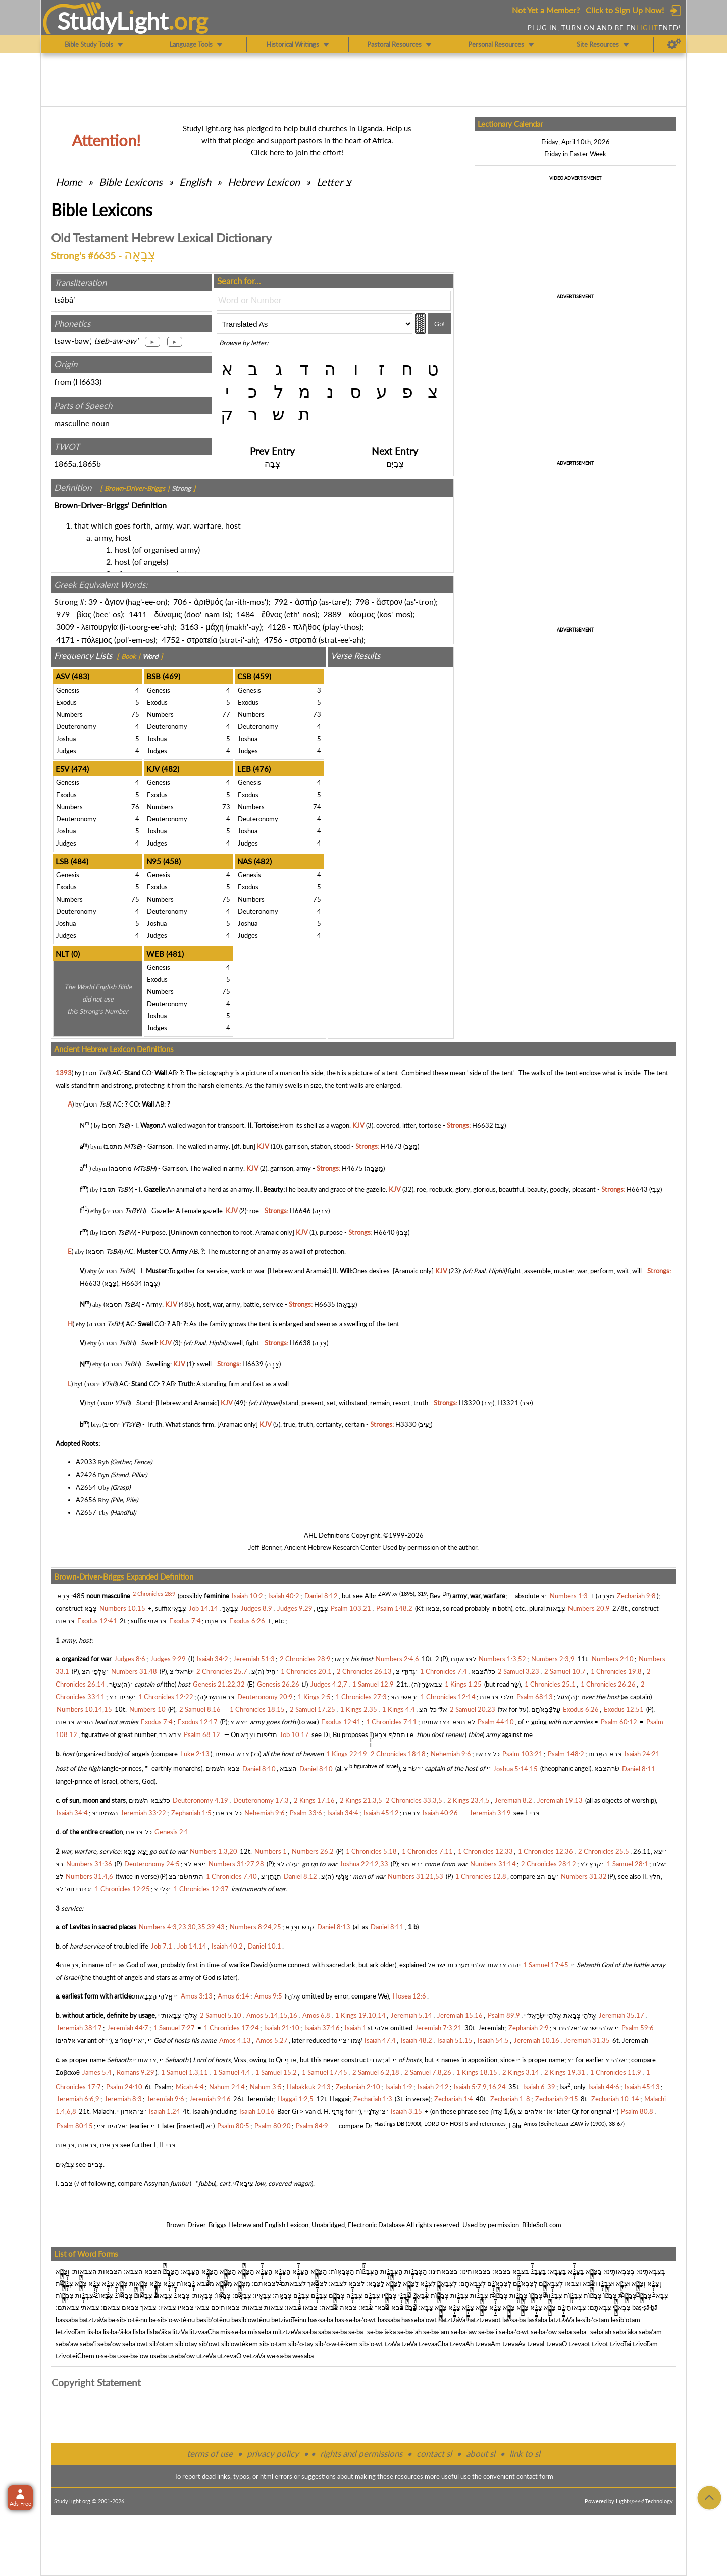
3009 (65, 627)
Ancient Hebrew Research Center (332, 1547)
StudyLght (113, 21)
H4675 (352, 1168)
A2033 (86, 1462)
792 (281, 601)
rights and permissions (361, 2453)
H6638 (300, 1343)
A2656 (86, 1500)
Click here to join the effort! (297, 152)
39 (92, 601)
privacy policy (273, 2453)
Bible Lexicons (131, 182)
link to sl (524, 2453)
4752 (171, 639)
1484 (245, 614)
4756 (273, 639)
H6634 (131, 1283)
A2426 (86, 1474)
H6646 (300, 1211)
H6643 (637, 1189)
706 (180, 601)
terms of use (210, 2453)
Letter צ (334, 182)
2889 (332, 614)
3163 (189, 627)
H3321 (507, 1403)
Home (69, 182)
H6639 (253, 1364)
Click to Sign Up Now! (625, 10)
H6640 (384, 1232)
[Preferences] (674, 44)
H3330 (406, 1424)
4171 (65, 639)
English (195, 182)
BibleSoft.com (541, 2225)
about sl (480, 2453)
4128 (277, 627)
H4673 (391, 1147)
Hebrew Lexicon (264, 182)
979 (63, 614)
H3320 (469, 1403)
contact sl (434, 2453)
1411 (138, 614)
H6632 (482, 1125)
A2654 (86, 1487)
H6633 (87, 381)
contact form (534, 2476)
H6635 (324, 1304)
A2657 (86, 1512)
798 (362, 601)
